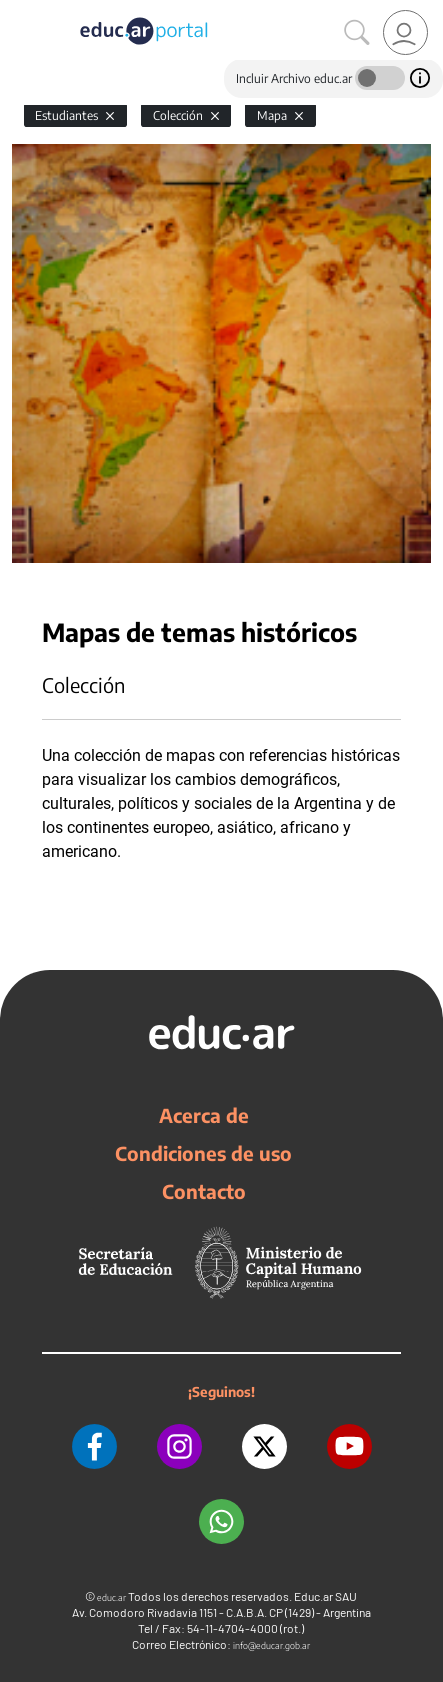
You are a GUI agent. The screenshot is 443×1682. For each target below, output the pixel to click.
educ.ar (111, 1597)
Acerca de (204, 1115)
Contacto (204, 1191)
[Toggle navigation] (18, 11)
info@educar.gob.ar (271, 1645)
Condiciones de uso (203, 1153)
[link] (405, 32)
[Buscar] (357, 33)
